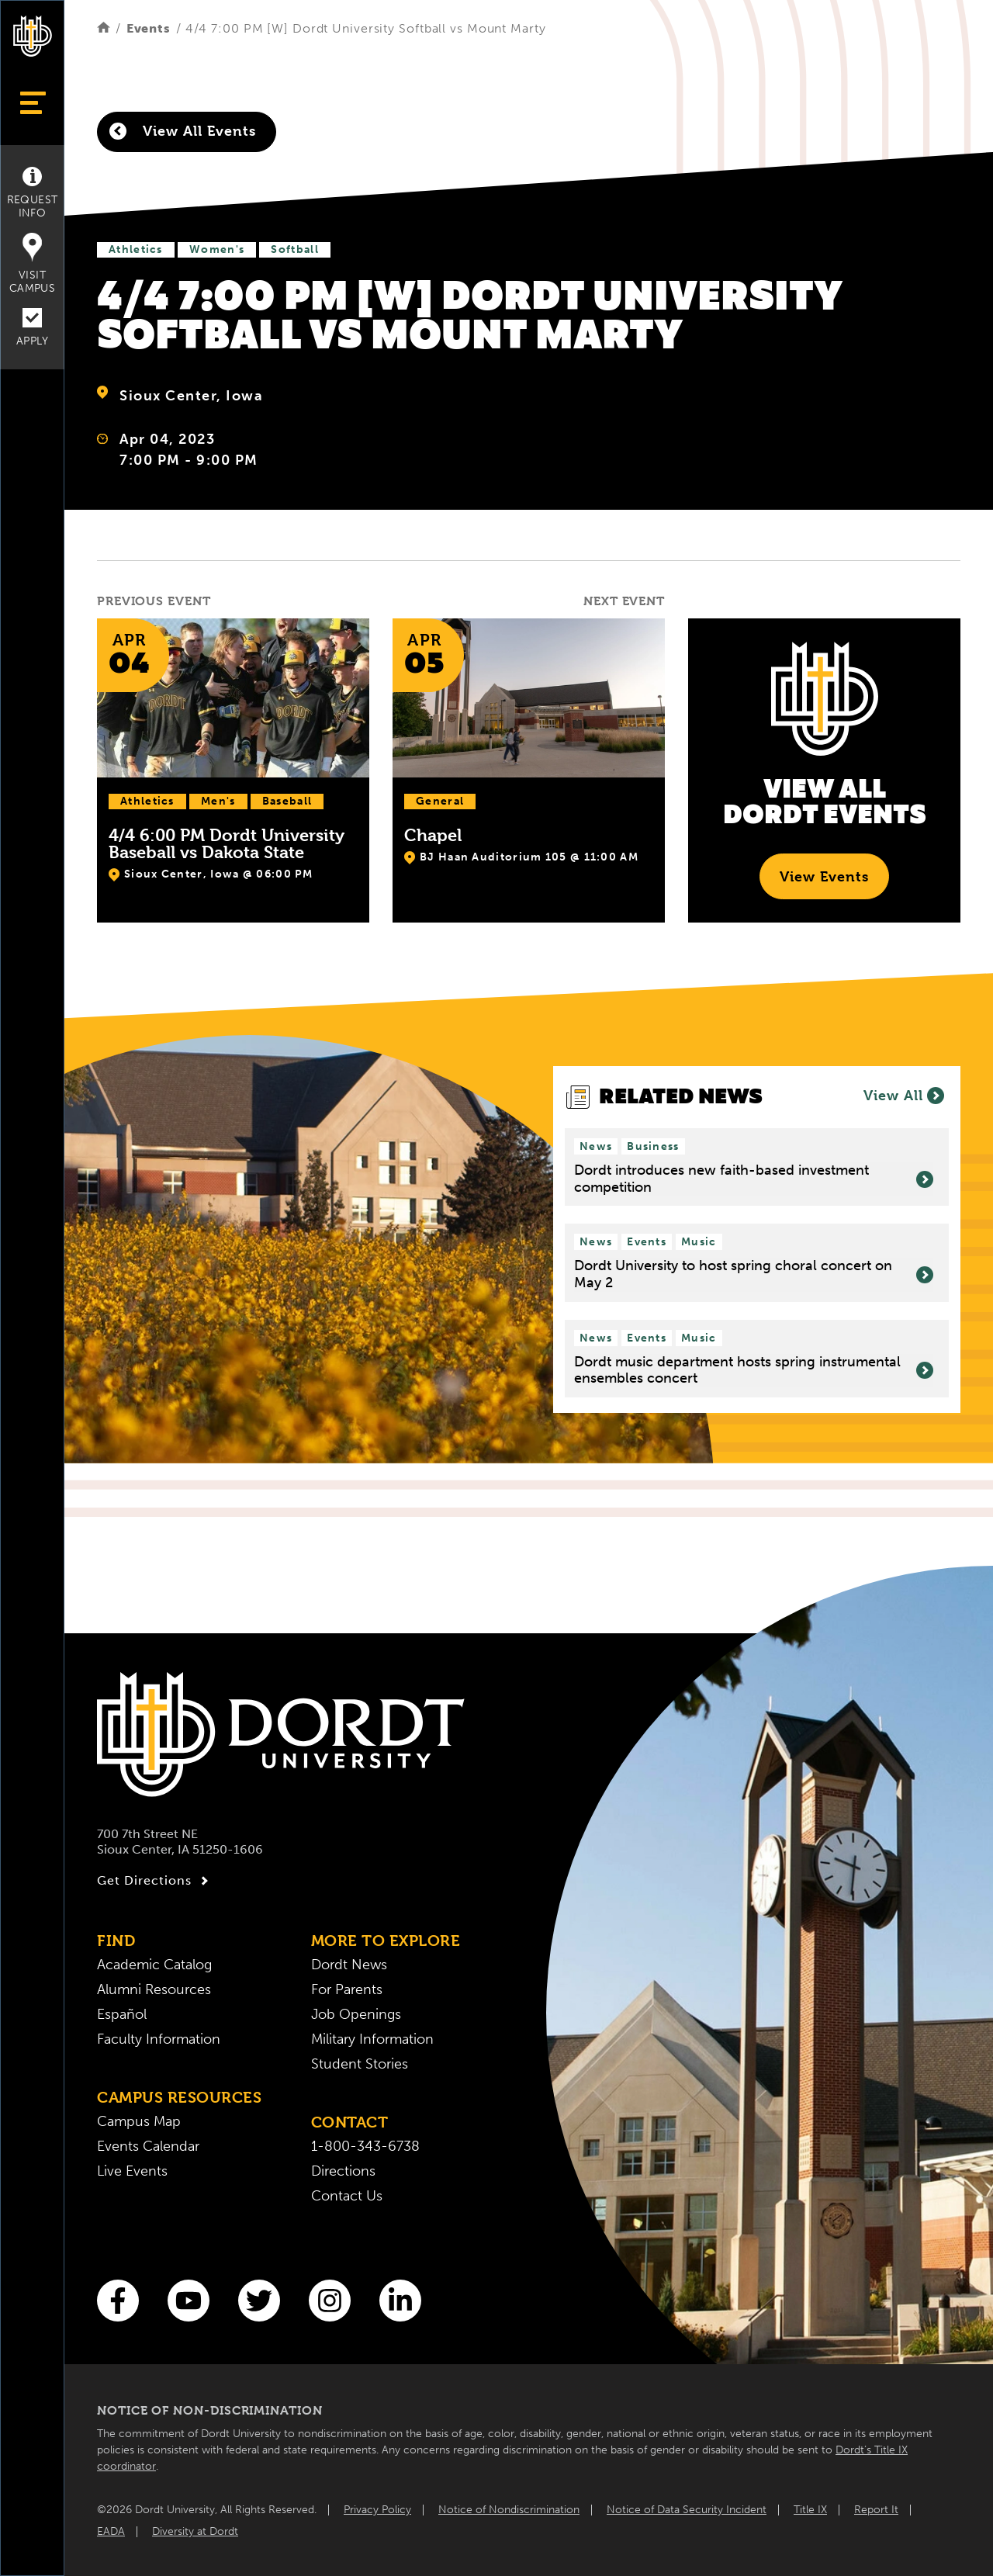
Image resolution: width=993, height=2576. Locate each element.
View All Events (182, 131)
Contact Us (346, 2195)
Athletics (136, 249)
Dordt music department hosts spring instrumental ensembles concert (753, 1370)
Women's (216, 249)
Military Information (372, 2039)
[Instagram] (330, 2301)
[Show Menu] (32, 103)
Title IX (810, 2509)
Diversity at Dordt (195, 2531)
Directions (343, 2171)
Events (148, 28)
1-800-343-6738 (365, 2146)
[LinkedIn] (400, 2301)
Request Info (32, 193)
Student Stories (359, 2063)
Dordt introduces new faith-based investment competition (753, 1179)
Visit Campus (32, 264)
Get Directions (155, 1880)
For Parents (346, 1989)
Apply (32, 328)
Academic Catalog (154, 1964)
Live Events (132, 2171)
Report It (876, 2509)
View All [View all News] (903, 1095)
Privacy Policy (377, 2509)
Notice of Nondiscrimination (509, 2509)
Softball (294, 249)
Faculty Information (158, 2039)
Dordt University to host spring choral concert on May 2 (753, 1274)
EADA (111, 2531)
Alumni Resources (154, 1989)
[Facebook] (118, 2301)
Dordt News (349, 1964)
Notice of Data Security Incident (686, 2509)
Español (122, 2014)
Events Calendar (148, 2146)
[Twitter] (259, 2301)
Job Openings (356, 2014)
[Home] (103, 28)
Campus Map (139, 2121)
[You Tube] (188, 2301)
